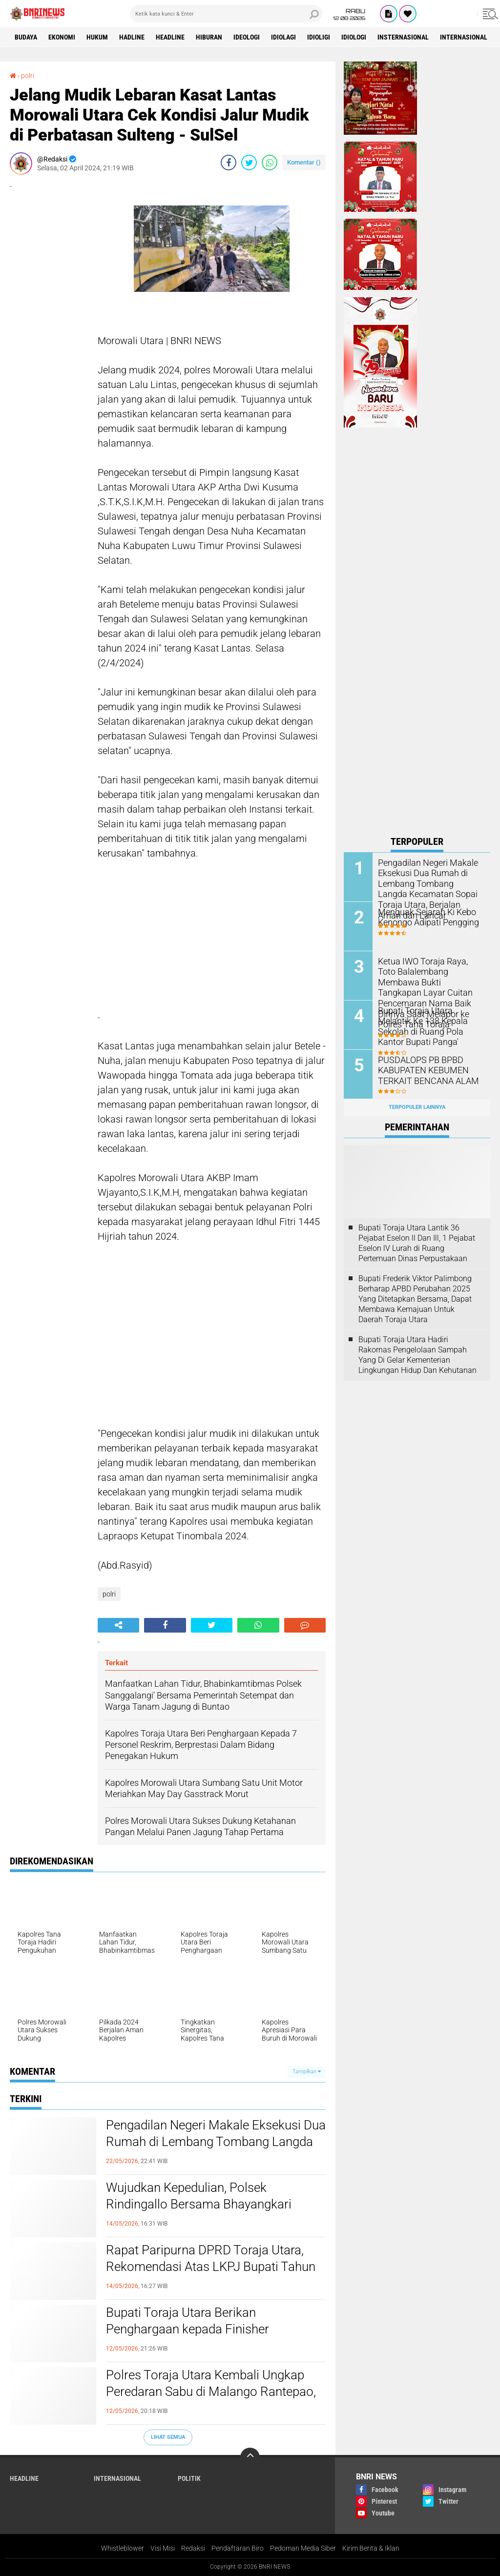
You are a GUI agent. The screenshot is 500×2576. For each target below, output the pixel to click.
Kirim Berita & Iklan (370, 2548)
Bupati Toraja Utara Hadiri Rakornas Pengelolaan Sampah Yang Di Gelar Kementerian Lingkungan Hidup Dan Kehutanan (417, 1354)
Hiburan (209, 37)
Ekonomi (61, 37)
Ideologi (246, 37)
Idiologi (353, 37)
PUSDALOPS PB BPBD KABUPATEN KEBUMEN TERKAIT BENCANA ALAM (423, 1069)
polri (27, 76)
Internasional (463, 37)
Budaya (26, 37)
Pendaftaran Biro (237, 2548)
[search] (226, 13)
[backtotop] (250, 2457)
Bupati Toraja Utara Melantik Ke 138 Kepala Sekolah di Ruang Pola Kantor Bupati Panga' (427, 1025)
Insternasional (403, 37)
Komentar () (304, 162)
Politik (189, 2478)
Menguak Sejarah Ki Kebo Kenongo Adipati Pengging (424, 916)
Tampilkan (306, 2071)
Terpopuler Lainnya (417, 1107)
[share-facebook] (228, 162)
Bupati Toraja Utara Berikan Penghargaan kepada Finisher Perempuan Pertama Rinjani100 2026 (209, 2329)
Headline (170, 37)
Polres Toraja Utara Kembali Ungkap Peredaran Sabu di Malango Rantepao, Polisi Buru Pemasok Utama (211, 2391)
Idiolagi (283, 37)
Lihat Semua (168, 2437)
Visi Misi (162, 2548)
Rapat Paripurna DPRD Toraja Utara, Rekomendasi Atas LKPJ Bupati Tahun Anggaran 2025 (210, 2266)
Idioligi (318, 37)
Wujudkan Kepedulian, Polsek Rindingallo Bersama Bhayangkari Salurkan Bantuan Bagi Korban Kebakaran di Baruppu (199, 2212)
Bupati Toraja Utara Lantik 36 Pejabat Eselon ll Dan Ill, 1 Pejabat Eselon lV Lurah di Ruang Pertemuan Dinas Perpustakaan (416, 1243)
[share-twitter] (249, 162)
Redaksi (193, 2548)
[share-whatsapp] (269, 162)
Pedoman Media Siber (303, 2548)
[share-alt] (118, 1625)
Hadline (132, 37)
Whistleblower (122, 2548)
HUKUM (97, 37)
